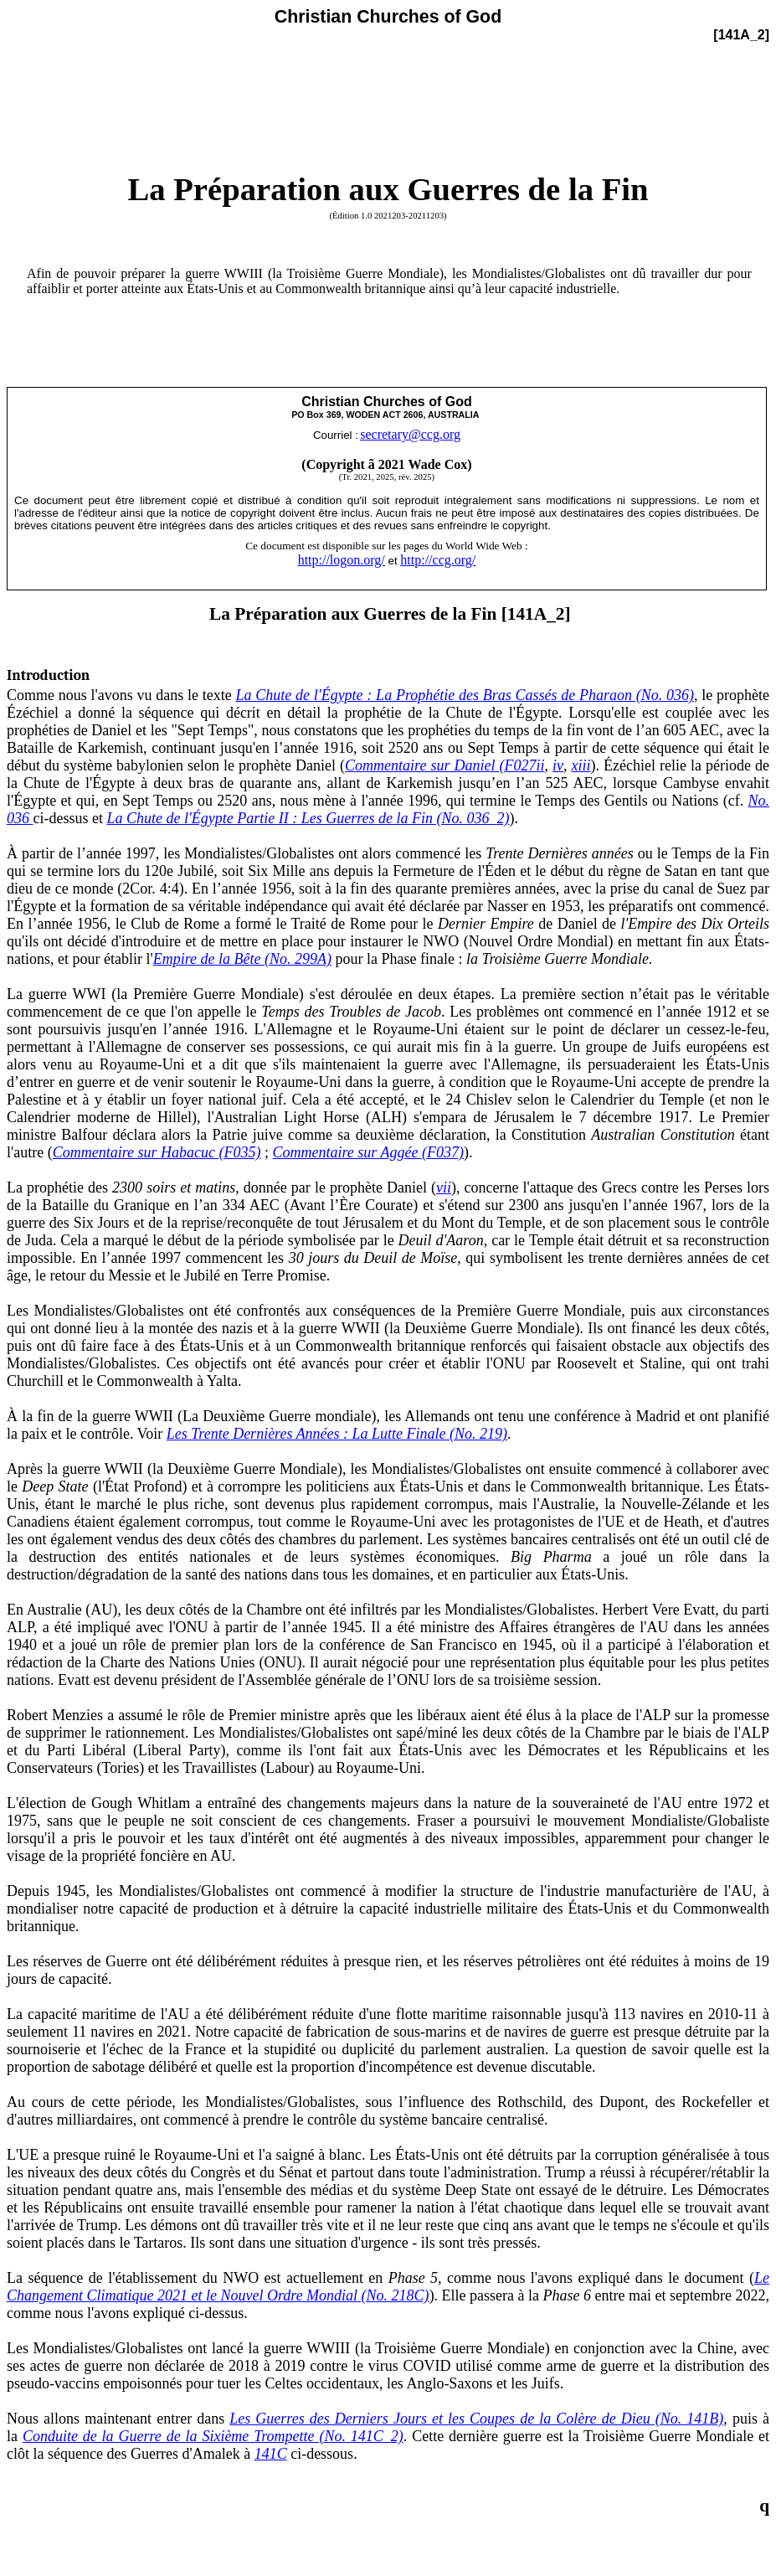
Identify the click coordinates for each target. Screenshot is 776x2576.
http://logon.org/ (341, 560)
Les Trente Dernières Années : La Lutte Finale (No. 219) (337, 1433)
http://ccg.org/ (437, 560)
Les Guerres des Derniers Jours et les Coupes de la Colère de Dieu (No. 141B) (476, 2418)
